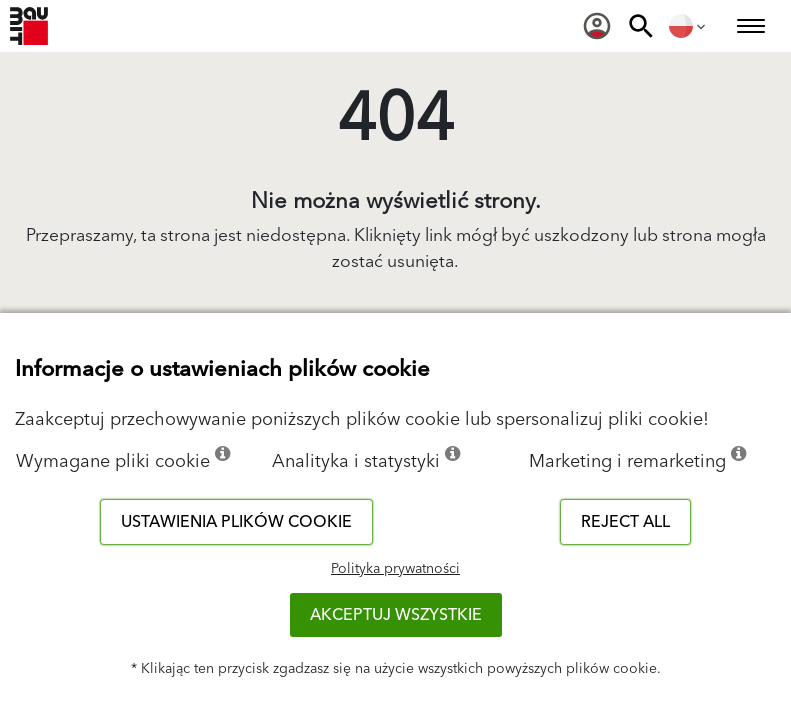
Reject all (625, 522)
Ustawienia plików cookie (236, 522)
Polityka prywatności (395, 569)
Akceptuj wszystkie (396, 615)
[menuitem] (597, 26)
